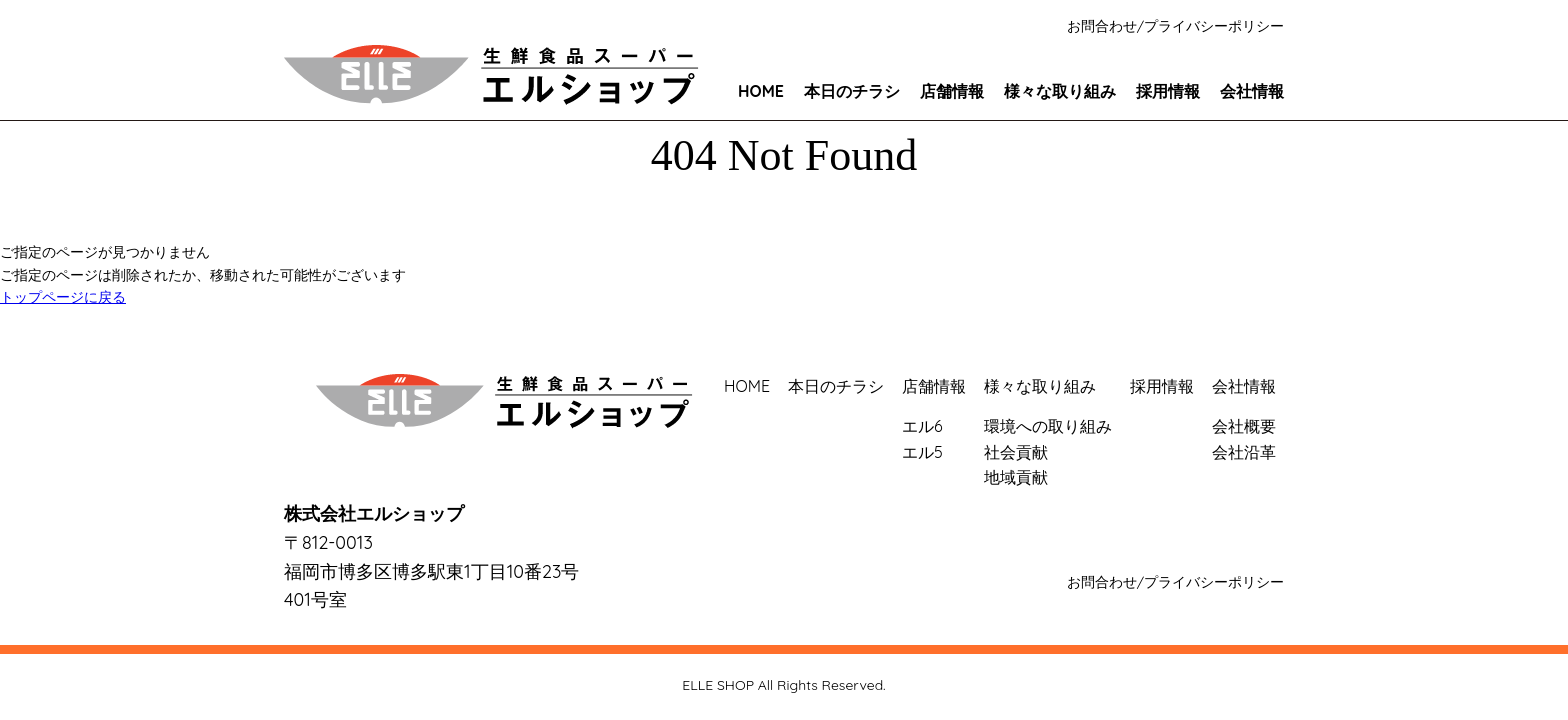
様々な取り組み (1060, 91)
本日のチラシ (852, 91)
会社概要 (1244, 426)
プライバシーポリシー (1214, 26)
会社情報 (1252, 91)
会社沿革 (1244, 452)
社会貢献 (1016, 452)
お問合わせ (1102, 26)
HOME (761, 91)
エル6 (922, 426)
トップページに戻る (63, 297)
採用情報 (1168, 91)
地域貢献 (1016, 477)
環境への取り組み (1048, 426)
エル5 (922, 452)
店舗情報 (952, 91)
